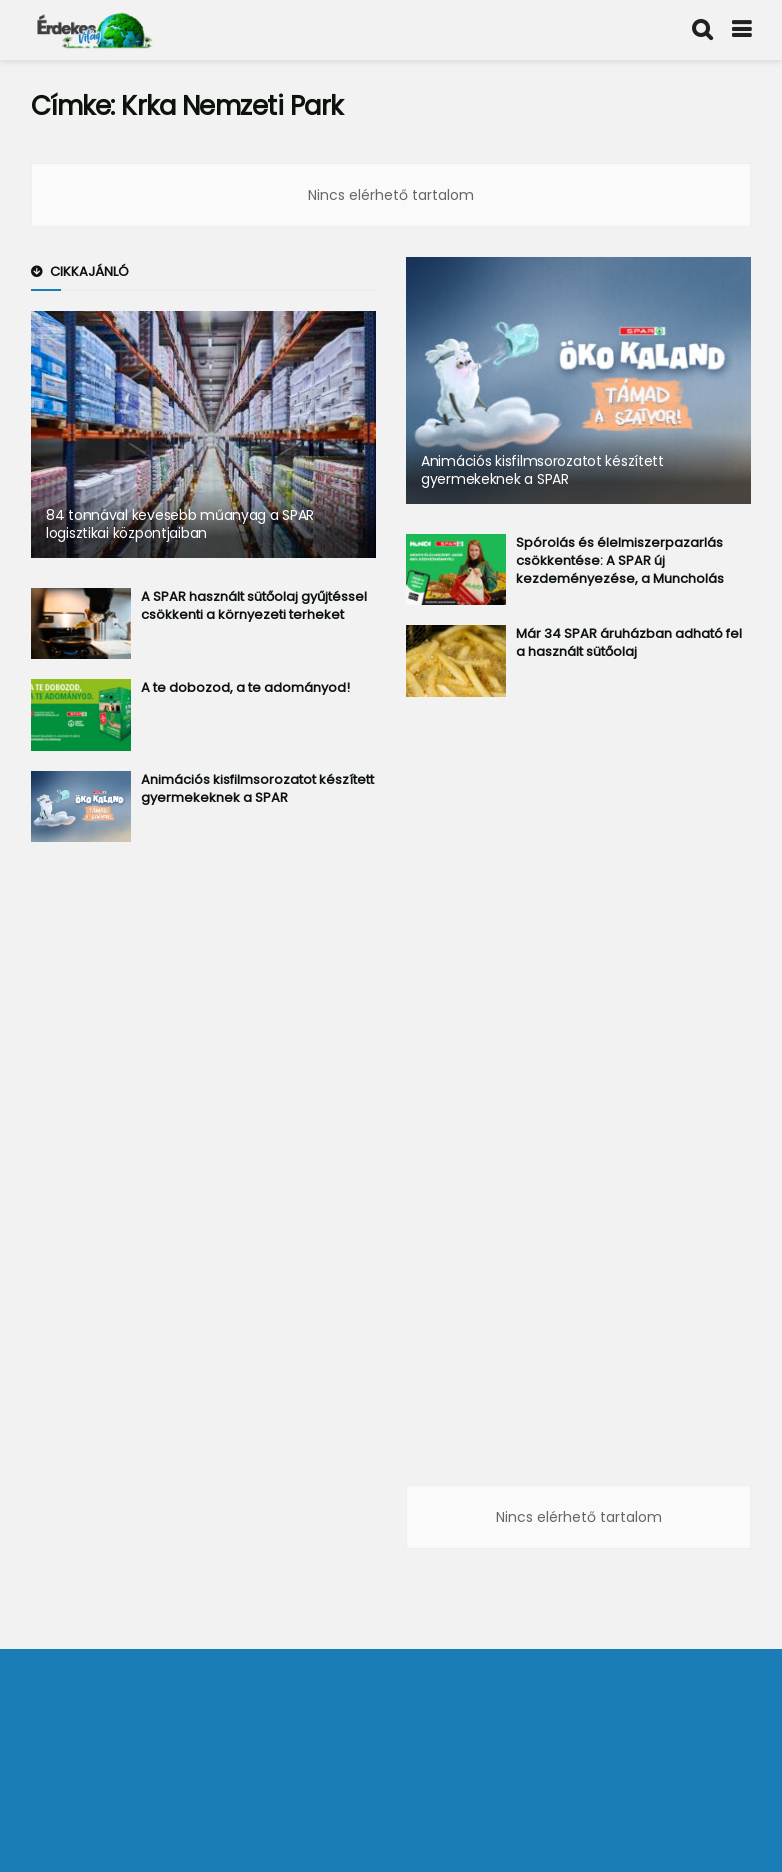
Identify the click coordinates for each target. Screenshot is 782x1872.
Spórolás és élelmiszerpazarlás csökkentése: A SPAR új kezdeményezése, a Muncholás (620, 560)
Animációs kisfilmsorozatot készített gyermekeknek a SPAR (257, 788)
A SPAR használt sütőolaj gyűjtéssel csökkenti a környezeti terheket (254, 605)
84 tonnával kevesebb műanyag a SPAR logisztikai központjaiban (180, 524)
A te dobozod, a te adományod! (245, 687)
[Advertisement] (204, 1182)
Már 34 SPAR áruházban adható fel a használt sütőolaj (629, 642)
